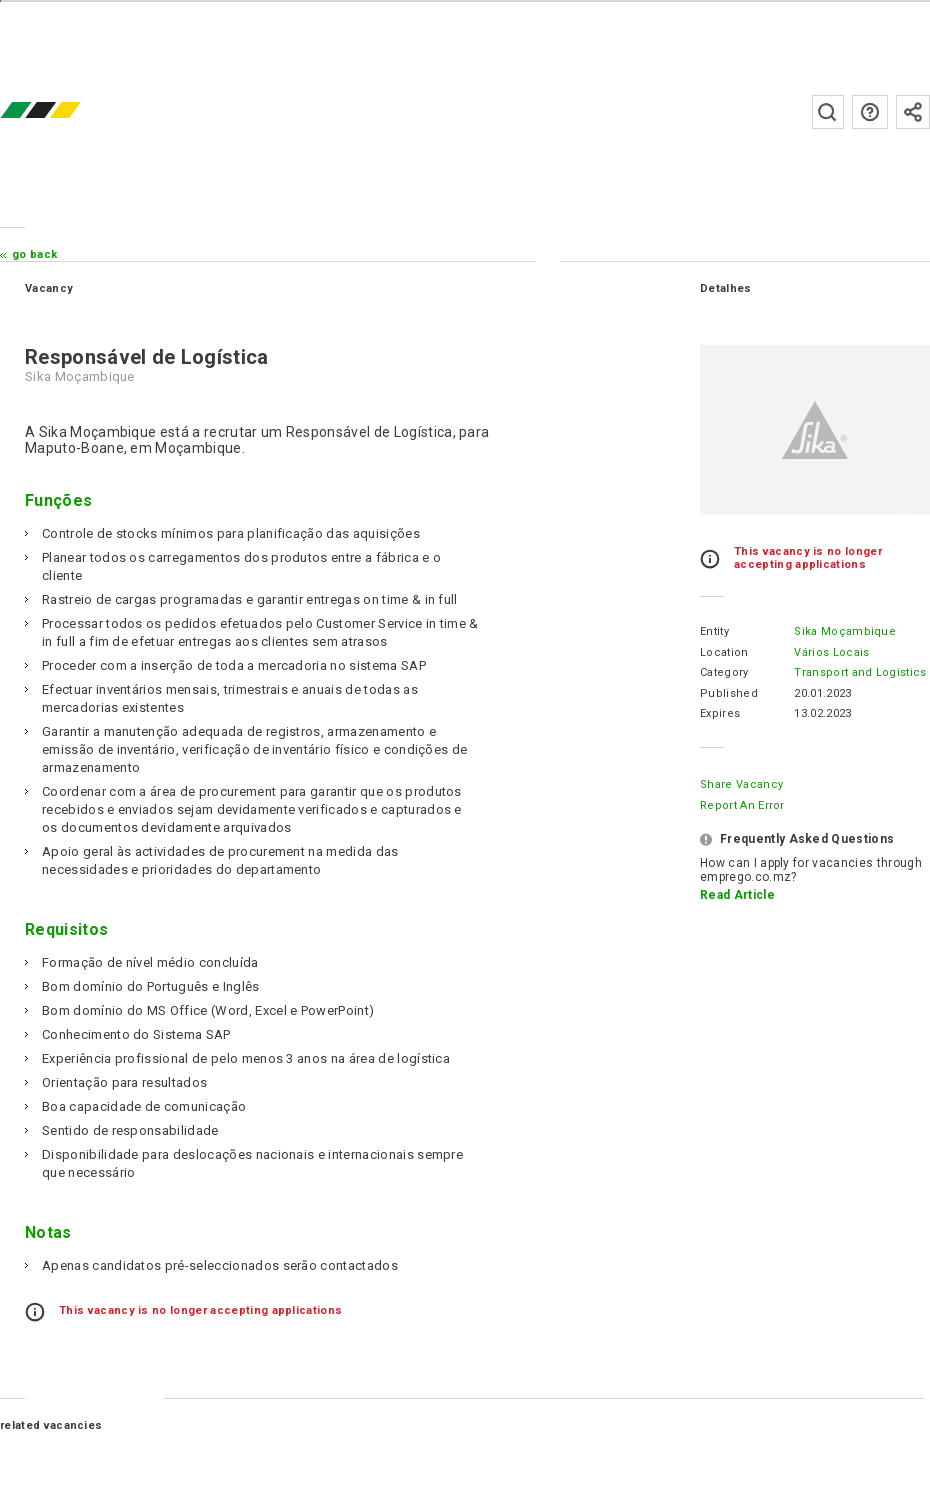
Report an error (742, 805)
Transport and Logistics (860, 672)
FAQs (870, 112)
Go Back (34, 254)
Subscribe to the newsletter (913, 112)
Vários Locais (831, 652)
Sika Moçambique (845, 631)
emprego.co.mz (70, 111)
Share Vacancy (741, 784)
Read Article (737, 895)
